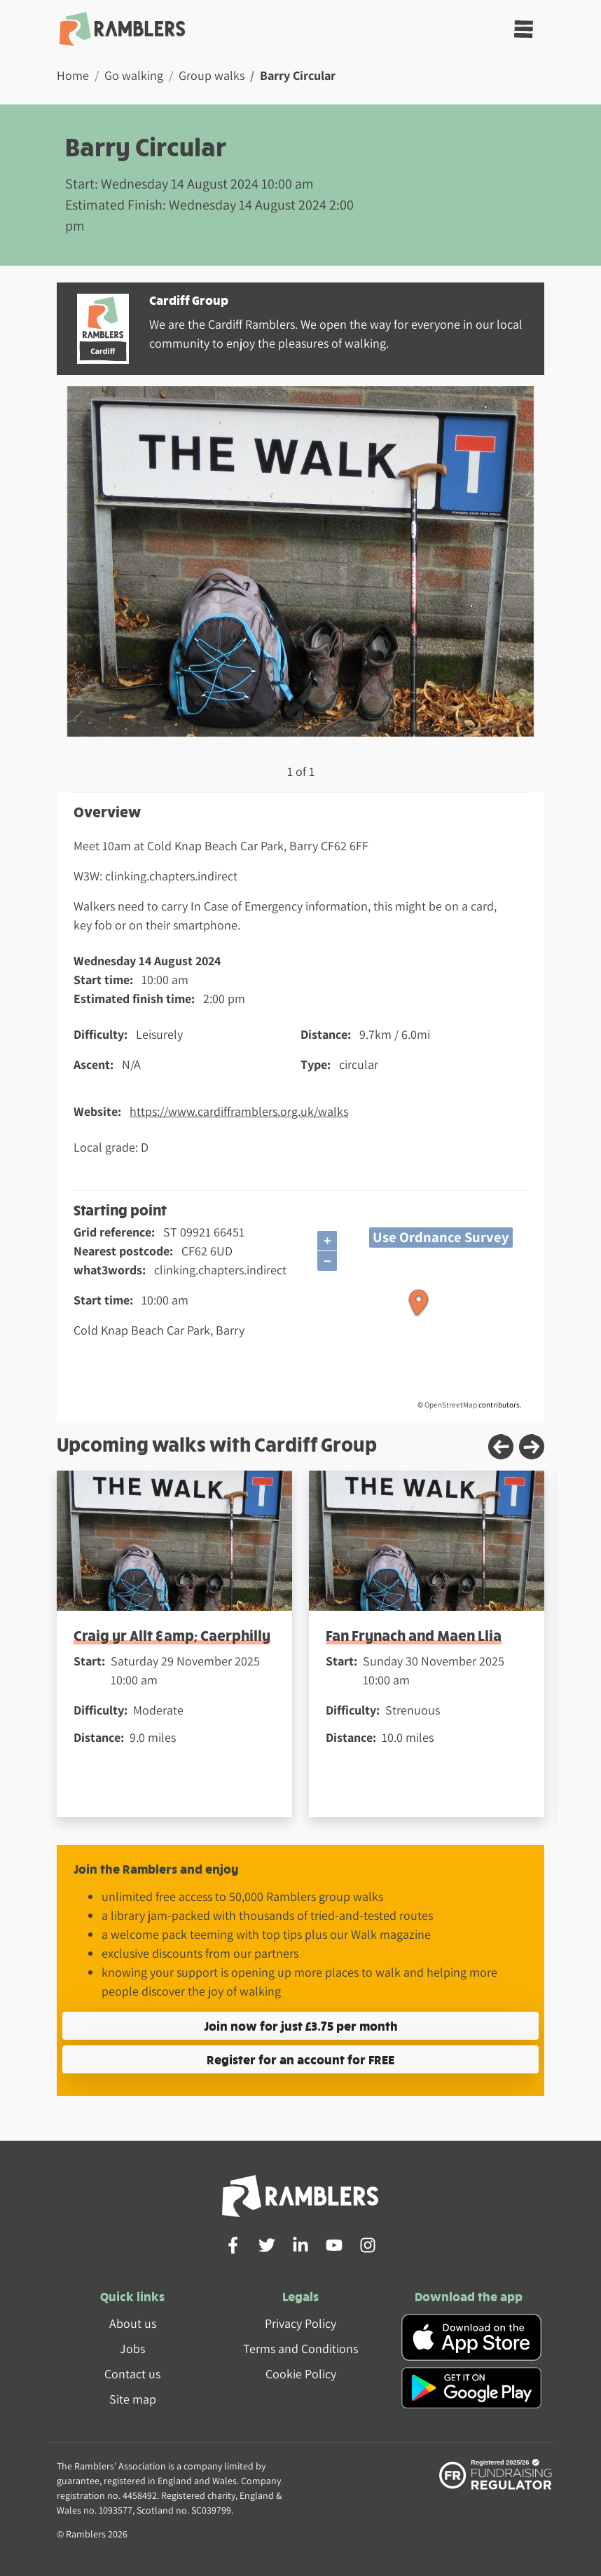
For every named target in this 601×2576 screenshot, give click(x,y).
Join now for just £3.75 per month (301, 2025)
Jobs (132, 2348)
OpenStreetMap (450, 1405)
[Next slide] (531, 1446)
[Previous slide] (500, 1446)
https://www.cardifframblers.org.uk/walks (239, 1111)
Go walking (133, 75)
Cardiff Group (188, 300)
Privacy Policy (300, 2323)
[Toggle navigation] (523, 29)
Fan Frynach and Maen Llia (414, 1635)
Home (73, 75)
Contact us (132, 2374)
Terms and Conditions (300, 2348)
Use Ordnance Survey (441, 1236)
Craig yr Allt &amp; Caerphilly (172, 1635)
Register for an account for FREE (300, 2059)
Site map (132, 2399)
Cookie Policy (300, 2374)
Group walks (211, 75)
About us (132, 2323)
